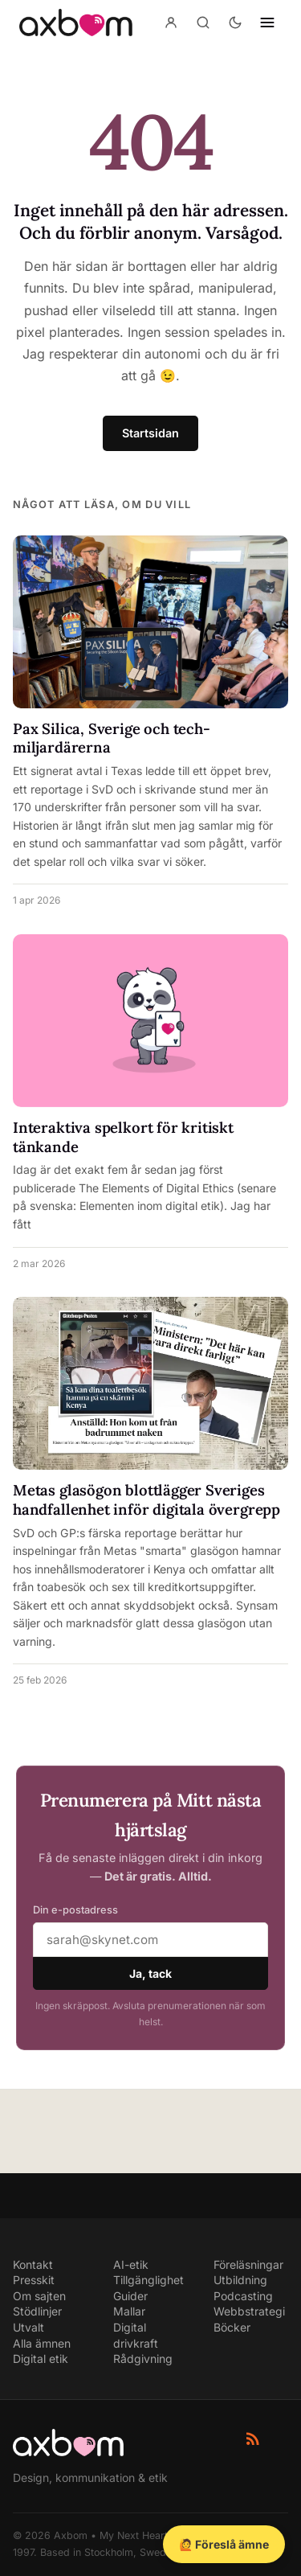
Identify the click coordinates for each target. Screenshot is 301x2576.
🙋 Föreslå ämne (224, 2544)
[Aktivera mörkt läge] (235, 22)
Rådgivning (143, 2358)
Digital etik (40, 2358)
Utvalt (28, 2327)
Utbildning (240, 2280)
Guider (130, 2296)
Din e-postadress (75, 1910)
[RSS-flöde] (252, 2438)
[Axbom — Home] (75, 22)
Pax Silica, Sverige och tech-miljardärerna (111, 738)
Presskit (34, 2280)
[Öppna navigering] (267, 22)
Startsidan (150, 433)
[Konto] (171, 22)
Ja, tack (150, 1973)
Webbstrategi (249, 2311)
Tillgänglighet (148, 2280)
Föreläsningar (248, 2264)
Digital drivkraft (135, 2335)
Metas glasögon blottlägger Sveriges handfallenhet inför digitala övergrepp (146, 1499)
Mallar (129, 2311)
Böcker (232, 2327)
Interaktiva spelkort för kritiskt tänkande (123, 1137)
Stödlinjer (37, 2311)
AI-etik (130, 2264)
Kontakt (33, 2264)
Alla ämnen (42, 2343)
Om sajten (39, 2296)
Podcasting (243, 2296)
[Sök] (203, 22)
